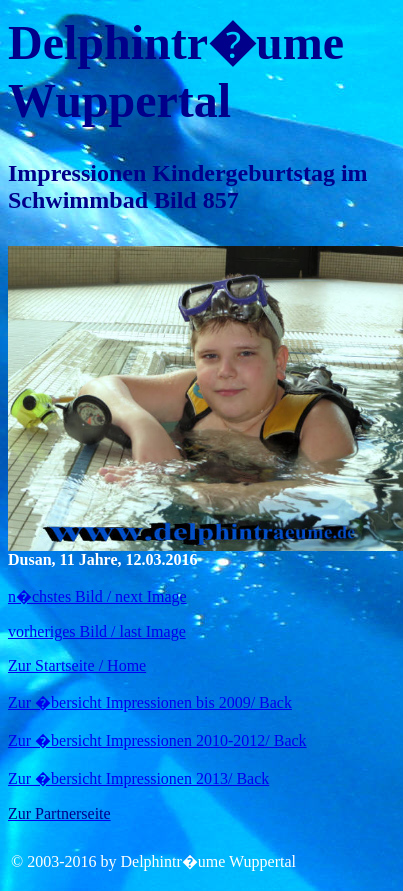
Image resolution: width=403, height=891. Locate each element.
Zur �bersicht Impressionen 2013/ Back (138, 778)
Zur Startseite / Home (77, 665)
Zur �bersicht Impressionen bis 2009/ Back (150, 702)
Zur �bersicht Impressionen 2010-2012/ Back (157, 740)
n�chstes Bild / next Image (97, 596)
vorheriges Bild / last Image (97, 631)
